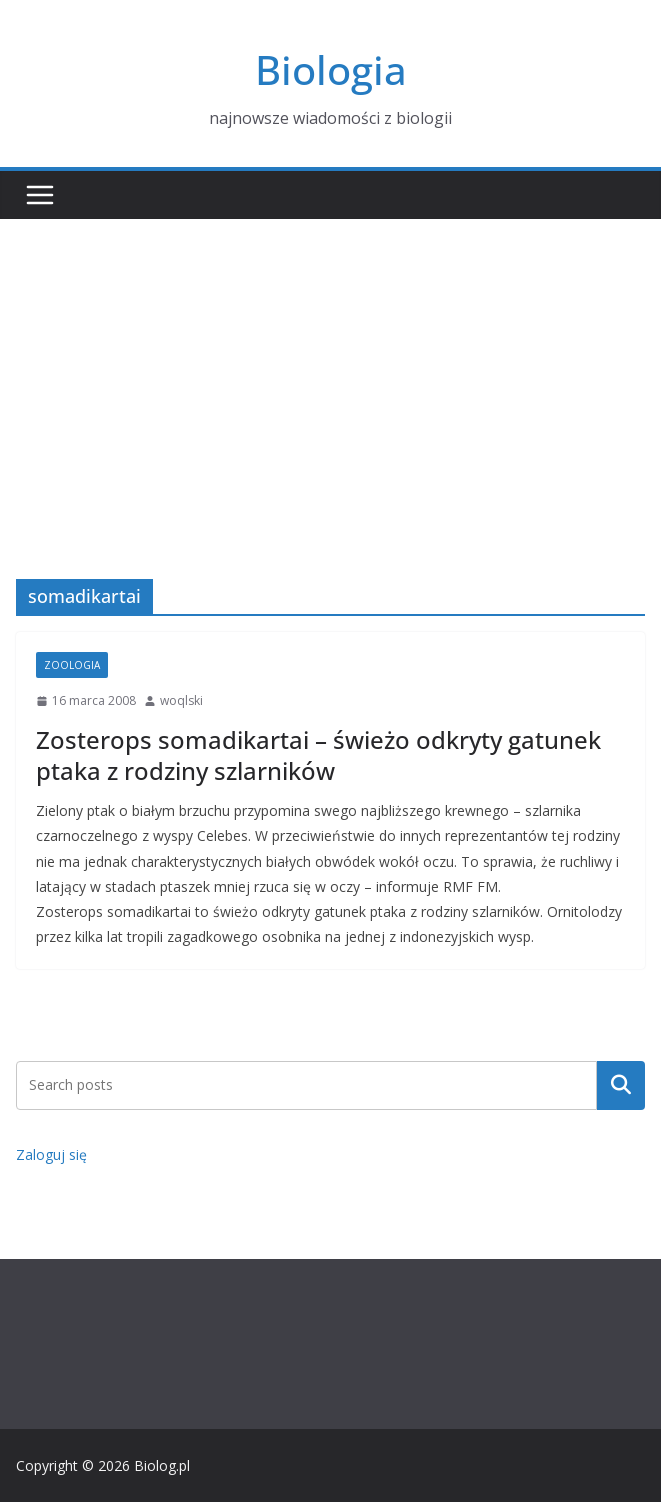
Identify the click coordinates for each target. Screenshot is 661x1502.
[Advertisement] (330, 369)
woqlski (181, 700)
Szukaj (621, 1085)
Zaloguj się (51, 1154)
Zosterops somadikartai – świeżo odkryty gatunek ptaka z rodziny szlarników (318, 755)
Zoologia (72, 665)
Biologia (331, 69)
